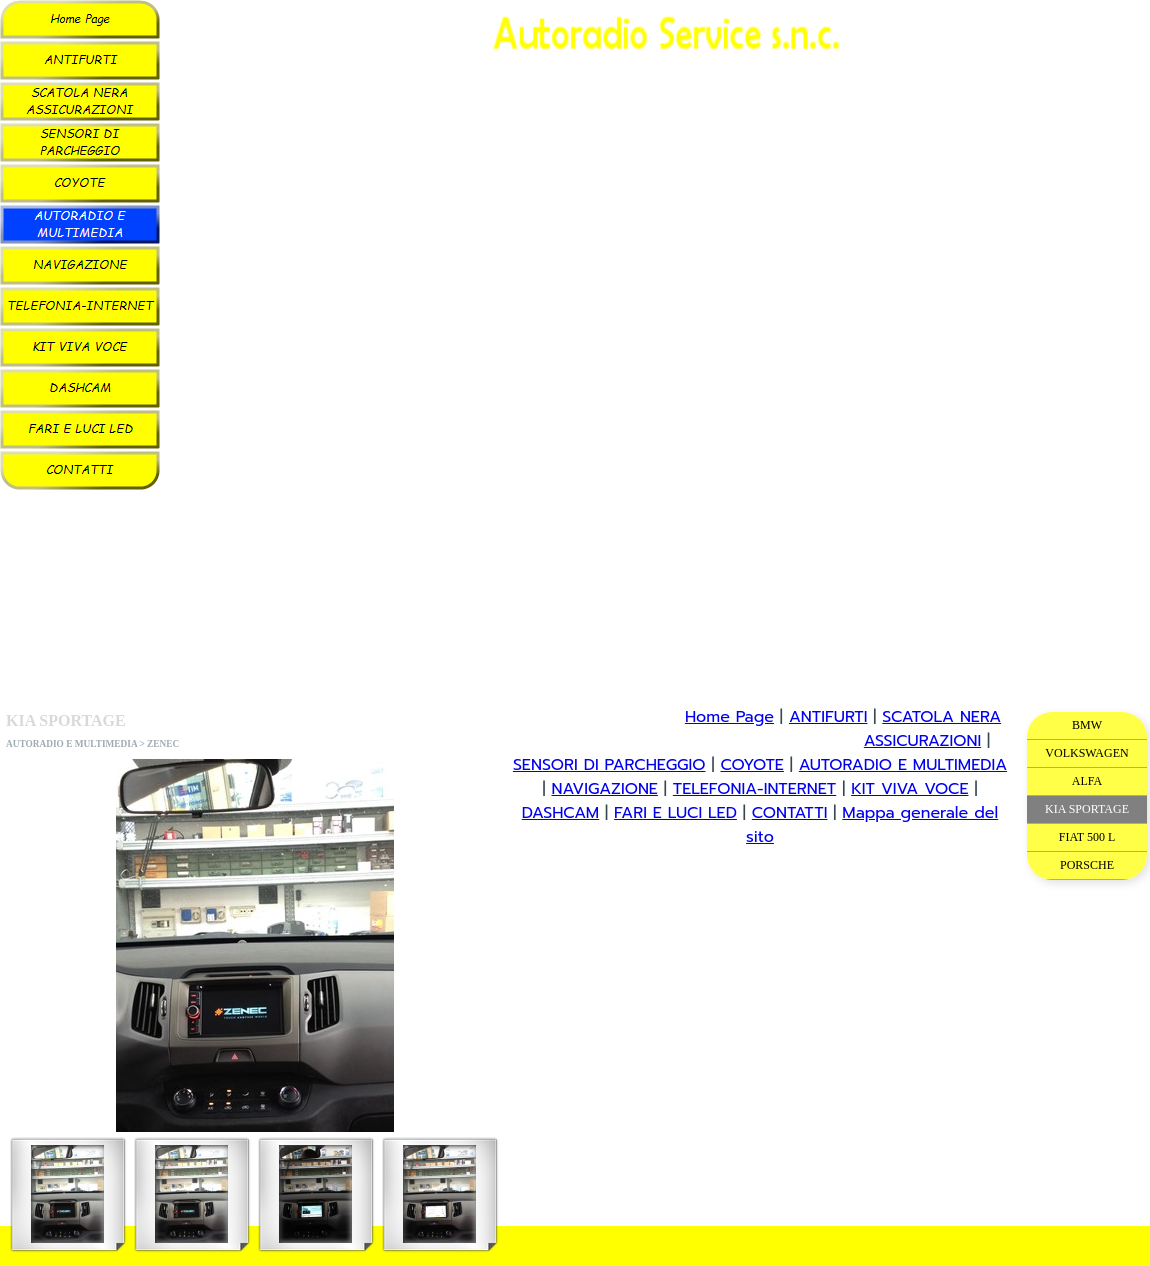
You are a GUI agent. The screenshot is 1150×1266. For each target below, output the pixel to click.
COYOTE (751, 765)
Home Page (729, 717)
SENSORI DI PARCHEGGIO (609, 765)
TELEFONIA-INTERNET (754, 789)
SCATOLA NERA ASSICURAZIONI (932, 729)
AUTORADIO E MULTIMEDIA (903, 765)
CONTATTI (790, 813)
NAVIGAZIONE (604, 789)
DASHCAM (560, 813)
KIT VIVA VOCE (909, 789)
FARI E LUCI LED (675, 813)
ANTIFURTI (828, 717)
